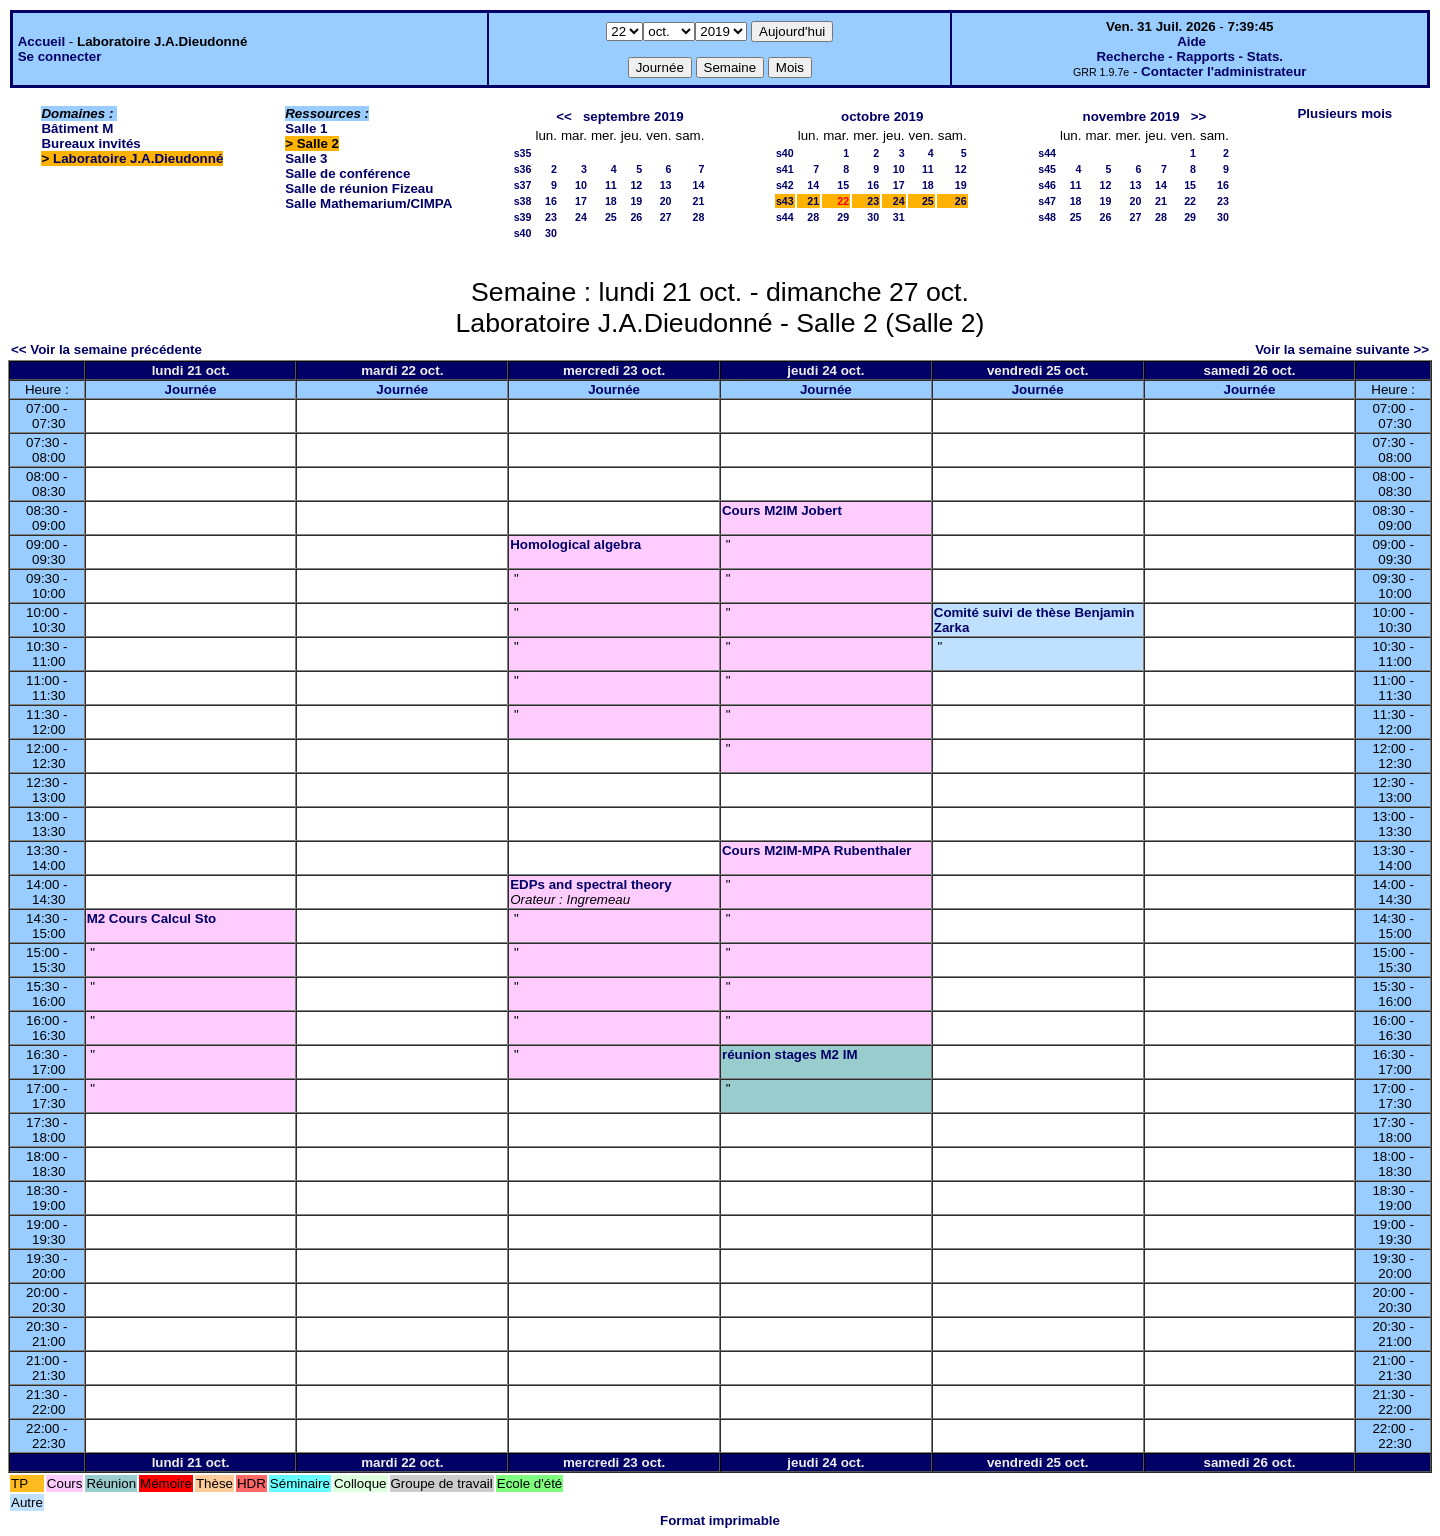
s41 (785, 169)
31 (899, 217)
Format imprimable (720, 1520)
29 (843, 217)
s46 (1047, 185)
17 (581, 201)
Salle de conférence (347, 173)
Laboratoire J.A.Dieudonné (138, 158)
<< (564, 116)
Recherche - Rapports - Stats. (1189, 56)
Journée (191, 389)
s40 (523, 233)
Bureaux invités (90, 143)
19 (636, 201)
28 (699, 217)
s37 (523, 185)
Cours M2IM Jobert (782, 510)
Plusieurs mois (1344, 113)
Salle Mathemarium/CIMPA (368, 203)
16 (551, 201)
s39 (523, 217)
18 (611, 201)
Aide (1191, 41)
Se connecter (60, 56)
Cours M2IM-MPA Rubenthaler (817, 850)
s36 (523, 169)
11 (611, 185)
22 (1190, 201)
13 (666, 185)
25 (611, 217)
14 (699, 185)
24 (581, 217)
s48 (1047, 217)
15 (843, 185)
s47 (1047, 201)
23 (551, 217)
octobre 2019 (882, 116)
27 (666, 217)
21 (699, 201)
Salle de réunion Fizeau (359, 188)
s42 (785, 185)
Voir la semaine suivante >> (1342, 349)
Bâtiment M (77, 128)
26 (636, 217)
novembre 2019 (1131, 116)
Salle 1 (306, 128)
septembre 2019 (633, 116)
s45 (1047, 169)
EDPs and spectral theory (590, 884)
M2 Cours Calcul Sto (152, 918)
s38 (523, 201)
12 (636, 185)
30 (551, 233)
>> (1199, 116)
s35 (523, 153)
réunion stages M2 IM (790, 1054)
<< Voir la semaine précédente (106, 349)
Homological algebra (575, 544)
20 (666, 201)
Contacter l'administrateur (1223, 71)
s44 (785, 217)
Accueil (41, 41)
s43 (785, 201)
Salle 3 (306, 158)
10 (581, 185)
